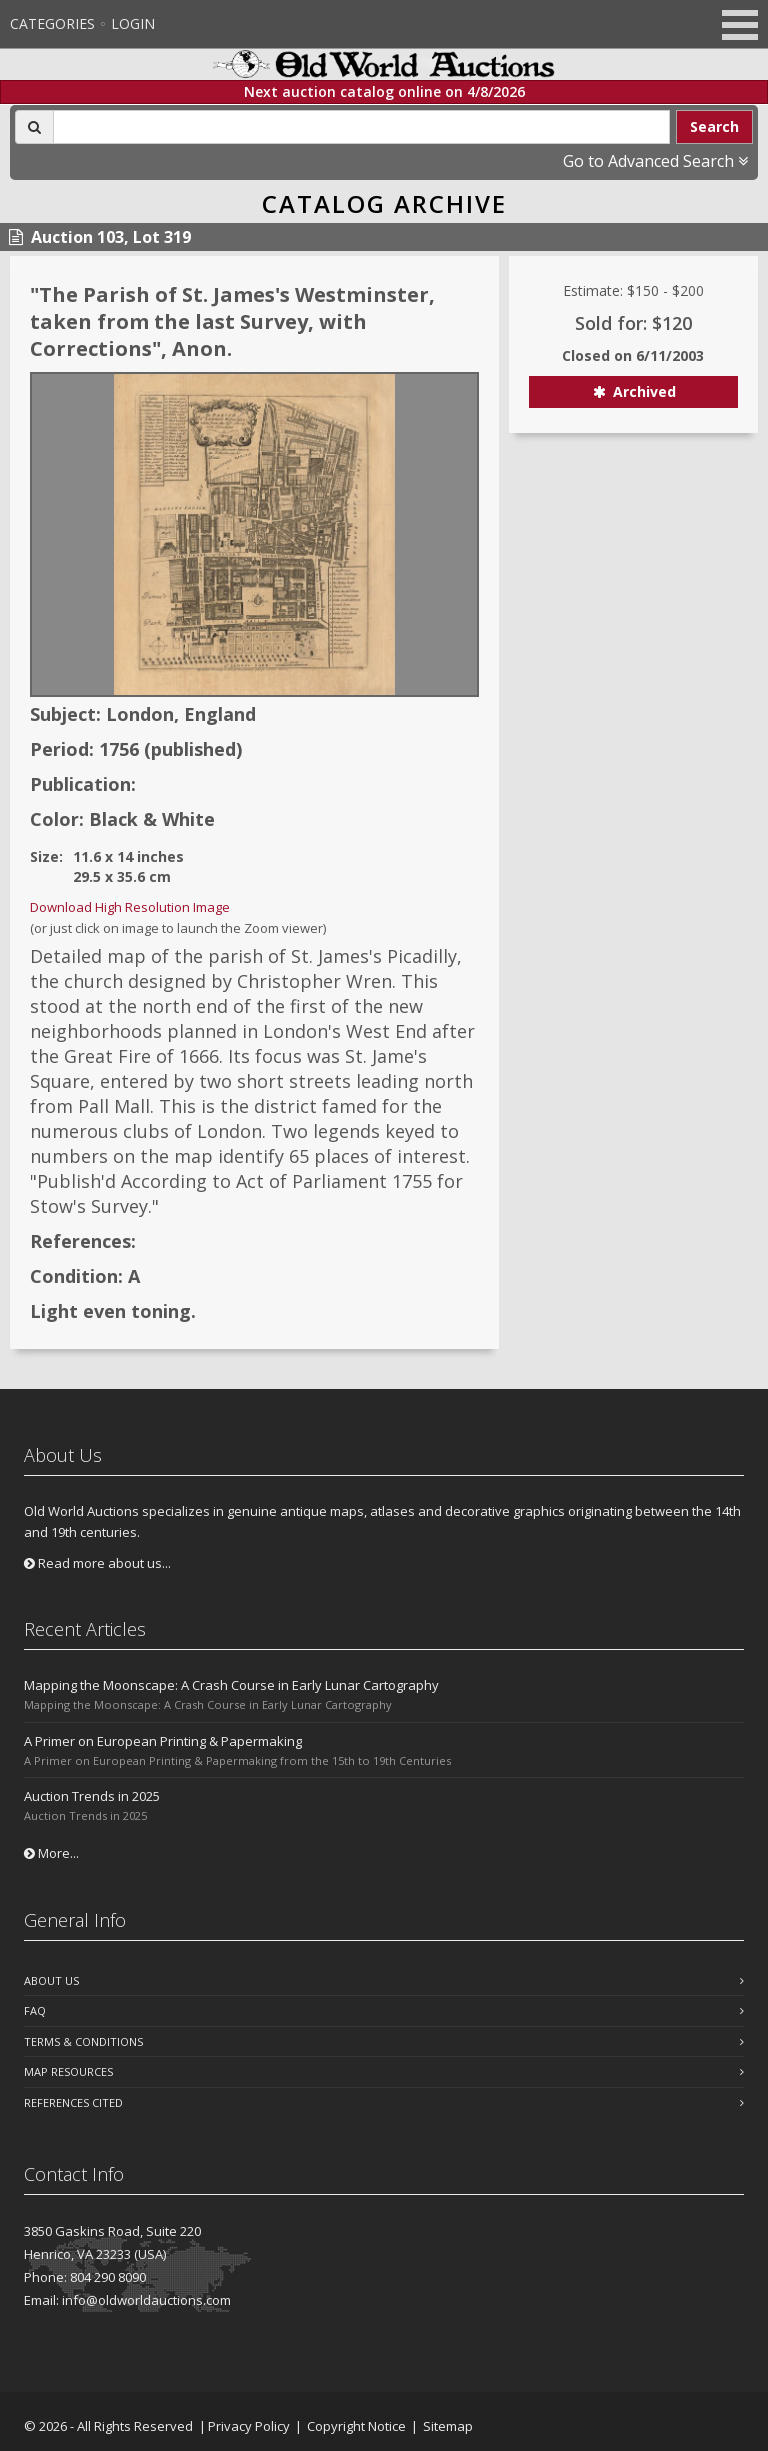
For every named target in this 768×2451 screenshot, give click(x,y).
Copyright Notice (356, 2426)
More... (51, 1853)
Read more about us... (97, 1563)
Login (133, 23)
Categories (52, 23)
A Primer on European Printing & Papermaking (163, 1741)
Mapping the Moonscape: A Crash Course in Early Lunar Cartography (231, 1685)
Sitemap (448, 2426)
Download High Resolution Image (130, 907)
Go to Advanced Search (655, 161)
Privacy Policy (249, 2426)
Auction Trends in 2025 (92, 1796)
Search (714, 126)
